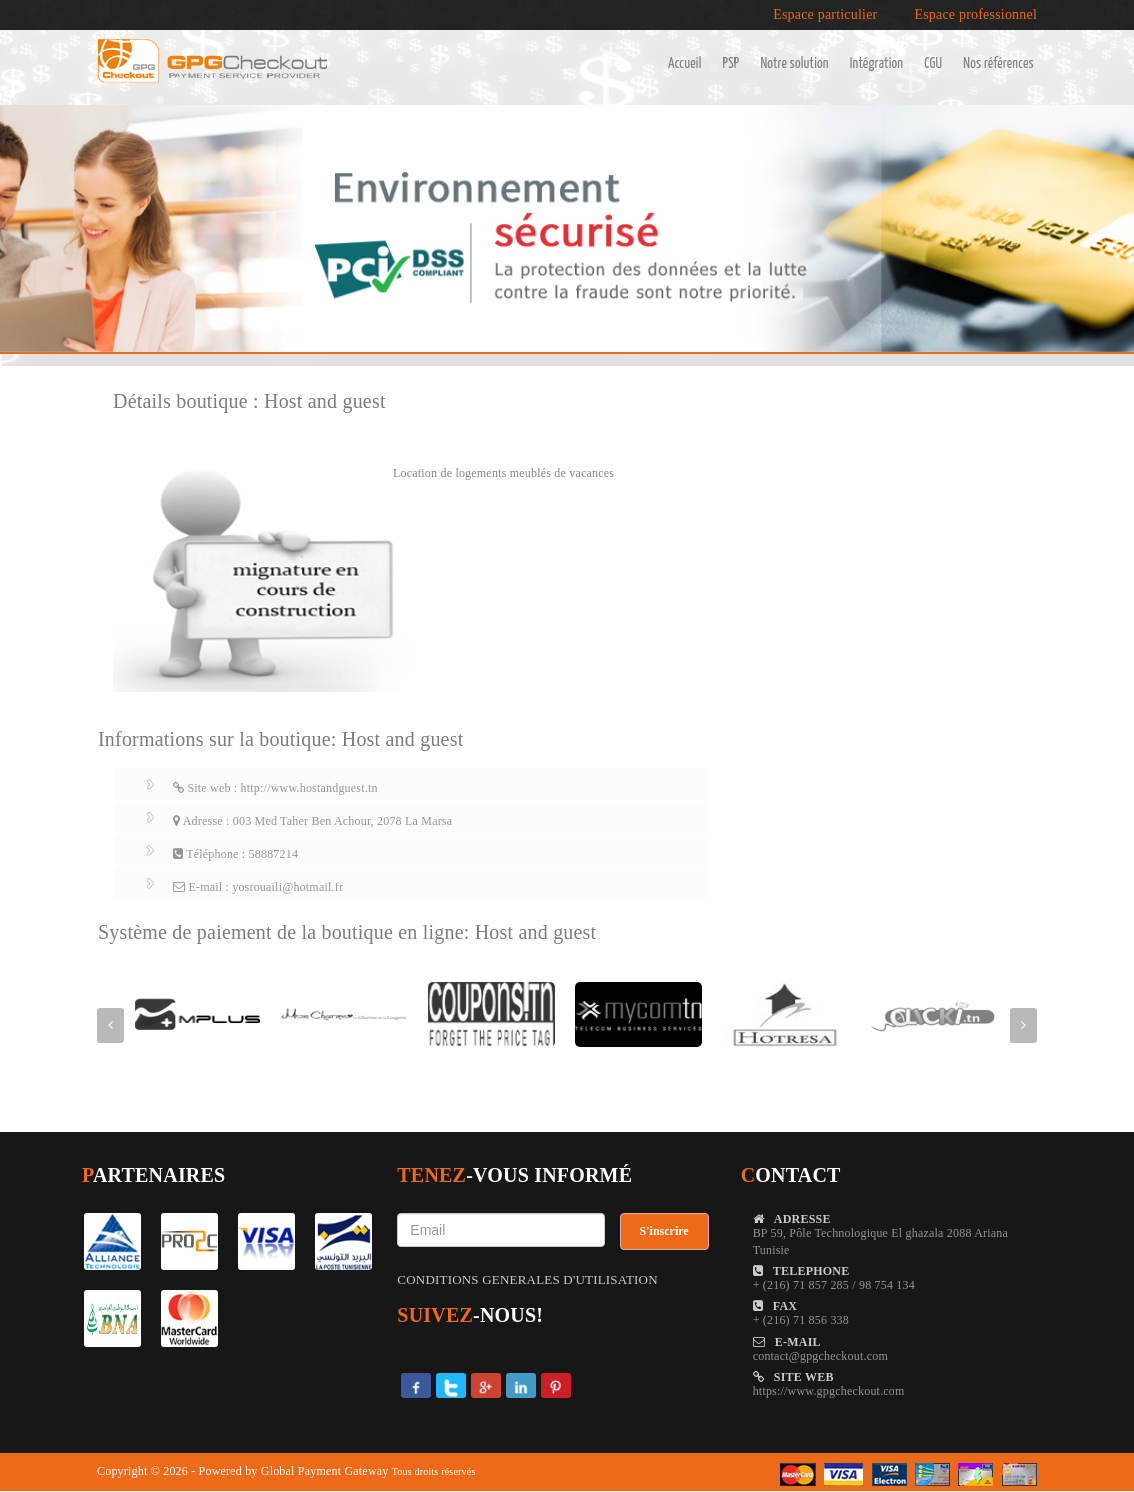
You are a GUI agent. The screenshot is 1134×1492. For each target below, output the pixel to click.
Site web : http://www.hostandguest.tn (275, 788)
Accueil (685, 64)
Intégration (876, 64)
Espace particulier (825, 15)
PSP (731, 64)
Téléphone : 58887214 (235, 854)
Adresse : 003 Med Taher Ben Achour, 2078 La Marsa (312, 821)
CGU (933, 64)
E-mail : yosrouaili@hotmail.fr (258, 887)
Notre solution (794, 64)
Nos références (998, 64)
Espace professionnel (975, 15)
